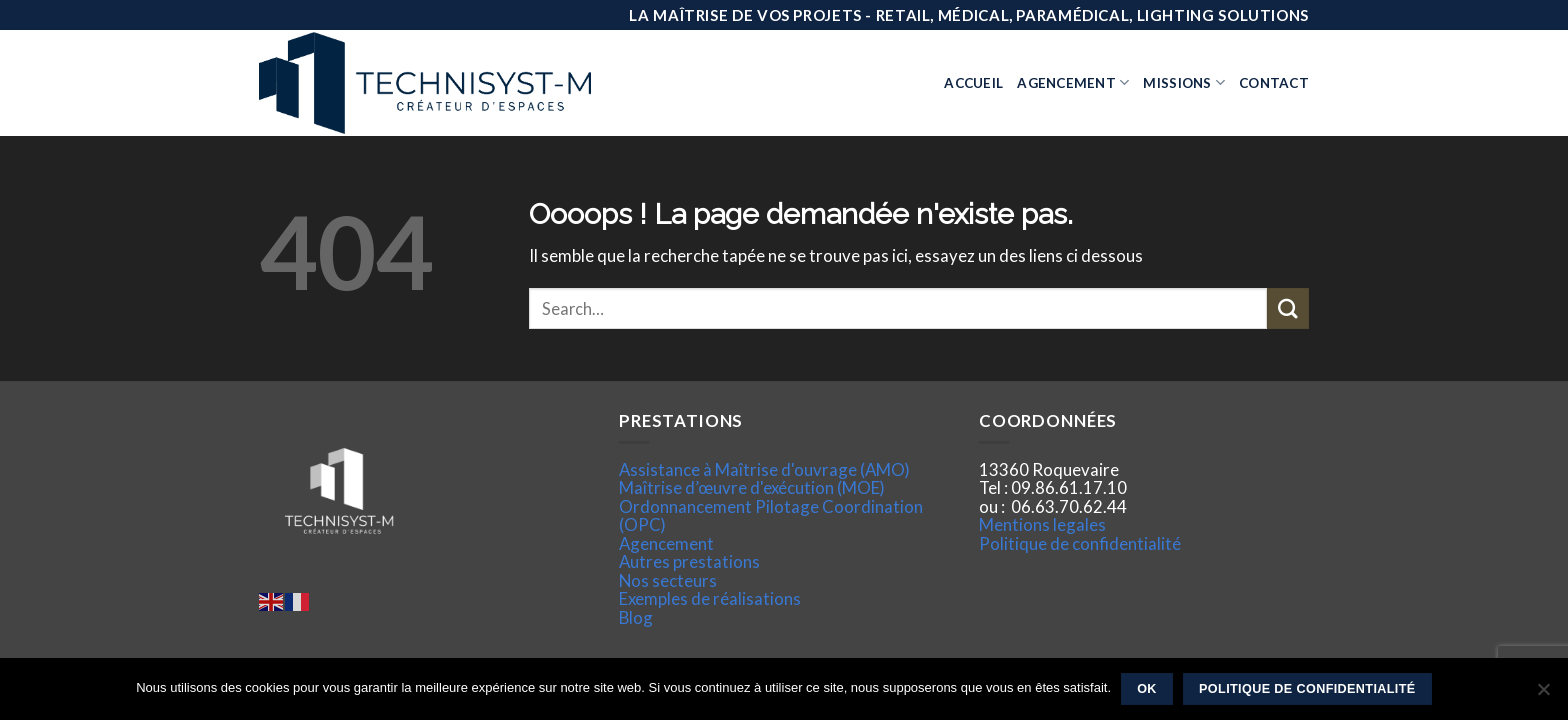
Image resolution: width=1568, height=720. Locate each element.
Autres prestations (689, 561)
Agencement (1073, 82)
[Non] (1543, 695)
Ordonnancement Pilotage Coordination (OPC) (771, 515)
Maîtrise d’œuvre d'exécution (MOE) (752, 487)
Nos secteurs (668, 580)
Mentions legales (1042, 524)
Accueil (973, 83)
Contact (1274, 83)
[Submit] (1288, 308)
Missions (1184, 82)
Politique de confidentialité (1080, 543)
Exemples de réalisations (710, 598)
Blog (636, 617)
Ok (1147, 689)
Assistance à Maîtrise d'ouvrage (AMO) (764, 469)
